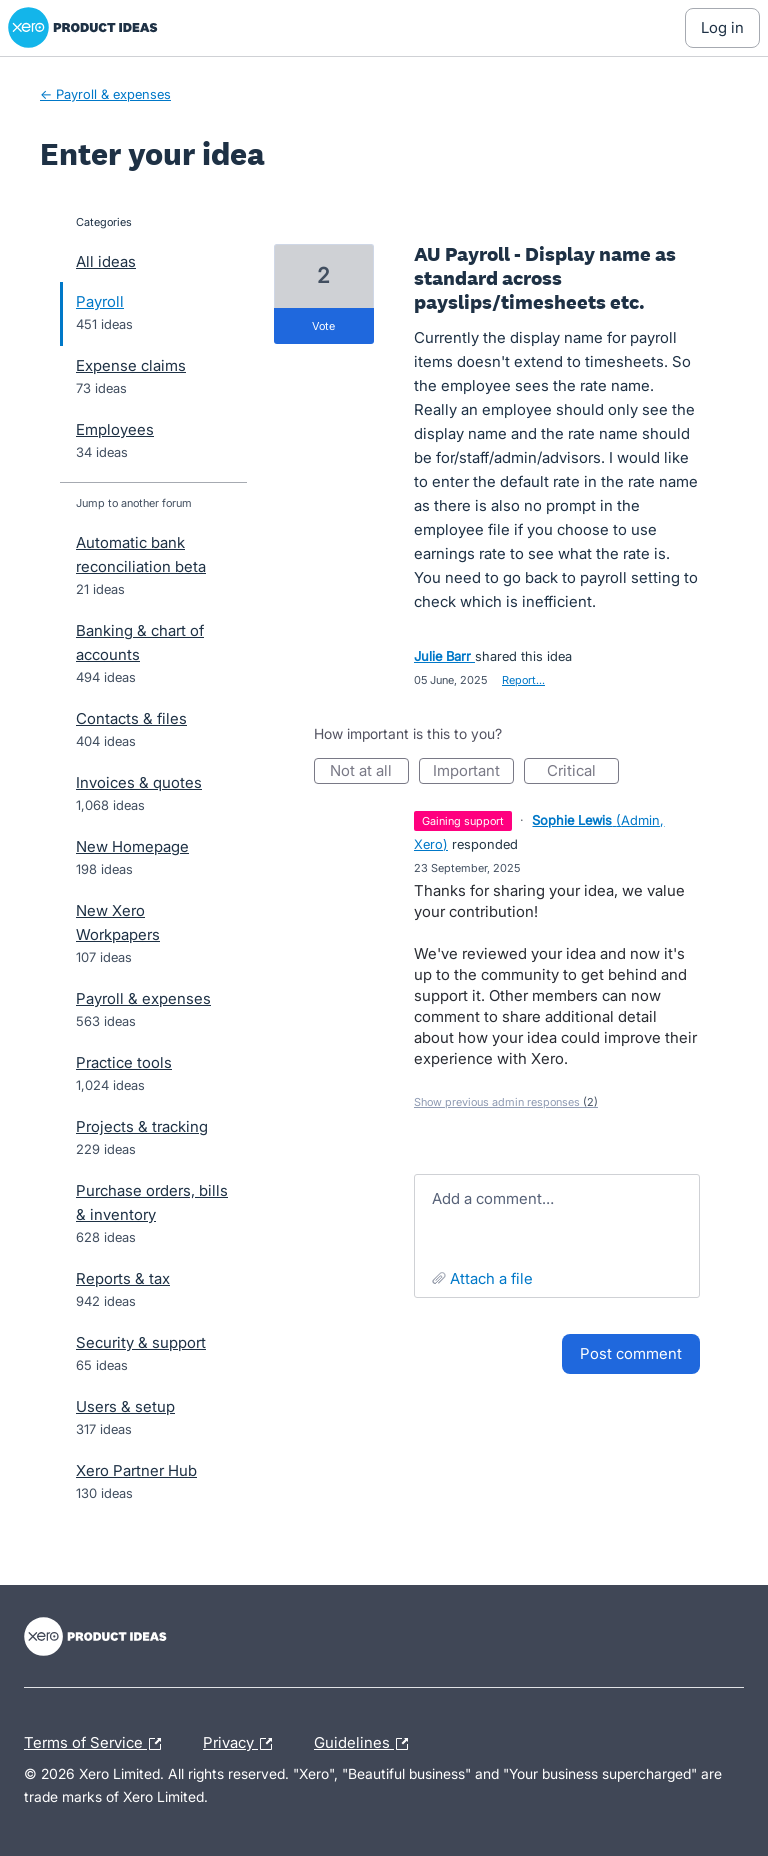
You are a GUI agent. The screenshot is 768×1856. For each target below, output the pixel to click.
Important (473, 772)
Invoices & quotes (139, 782)
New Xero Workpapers (118, 922)
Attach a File (491, 1278)
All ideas (106, 261)
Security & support (141, 1342)
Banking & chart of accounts (140, 642)
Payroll (100, 301)
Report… (523, 680)
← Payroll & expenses (105, 94)
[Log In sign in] (722, 28)
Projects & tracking (142, 1126)
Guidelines (366, 1744)
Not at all (369, 772)
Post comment (631, 1353)
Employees (115, 429)
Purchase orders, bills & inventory (152, 1202)
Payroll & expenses (143, 998)
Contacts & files (131, 718)
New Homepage (132, 846)
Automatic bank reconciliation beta (141, 554)
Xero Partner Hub (136, 1470)
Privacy (242, 1744)
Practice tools (124, 1062)
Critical (583, 772)
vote (323, 326)
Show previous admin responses (506, 1102)
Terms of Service (97, 1744)
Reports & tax (123, 1278)
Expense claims (131, 365)
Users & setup (125, 1406)
